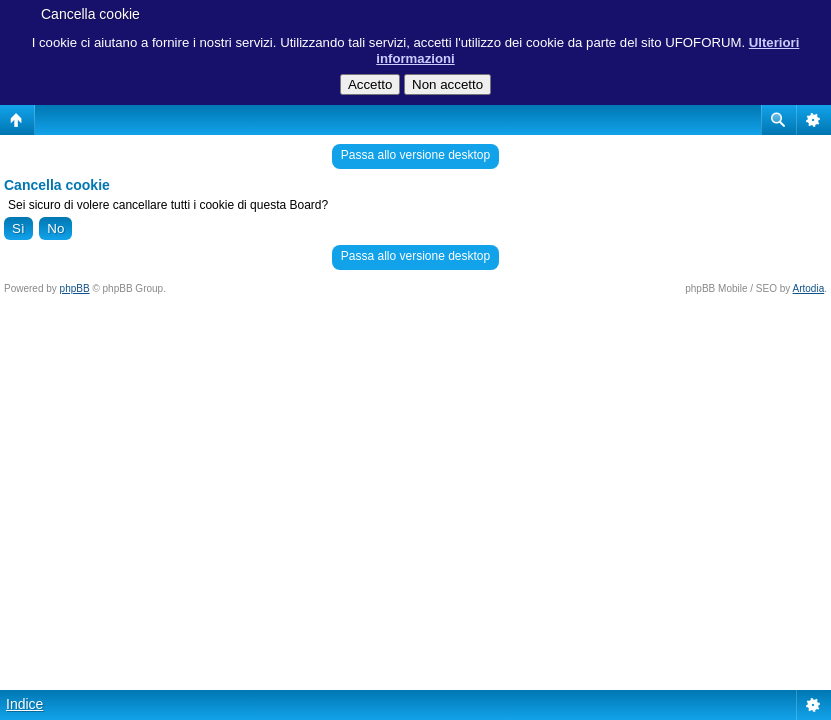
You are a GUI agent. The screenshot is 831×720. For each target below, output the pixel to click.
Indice (24, 704)
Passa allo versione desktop (415, 155)
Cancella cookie (90, 14)
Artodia (809, 288)
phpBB (75, 288)
